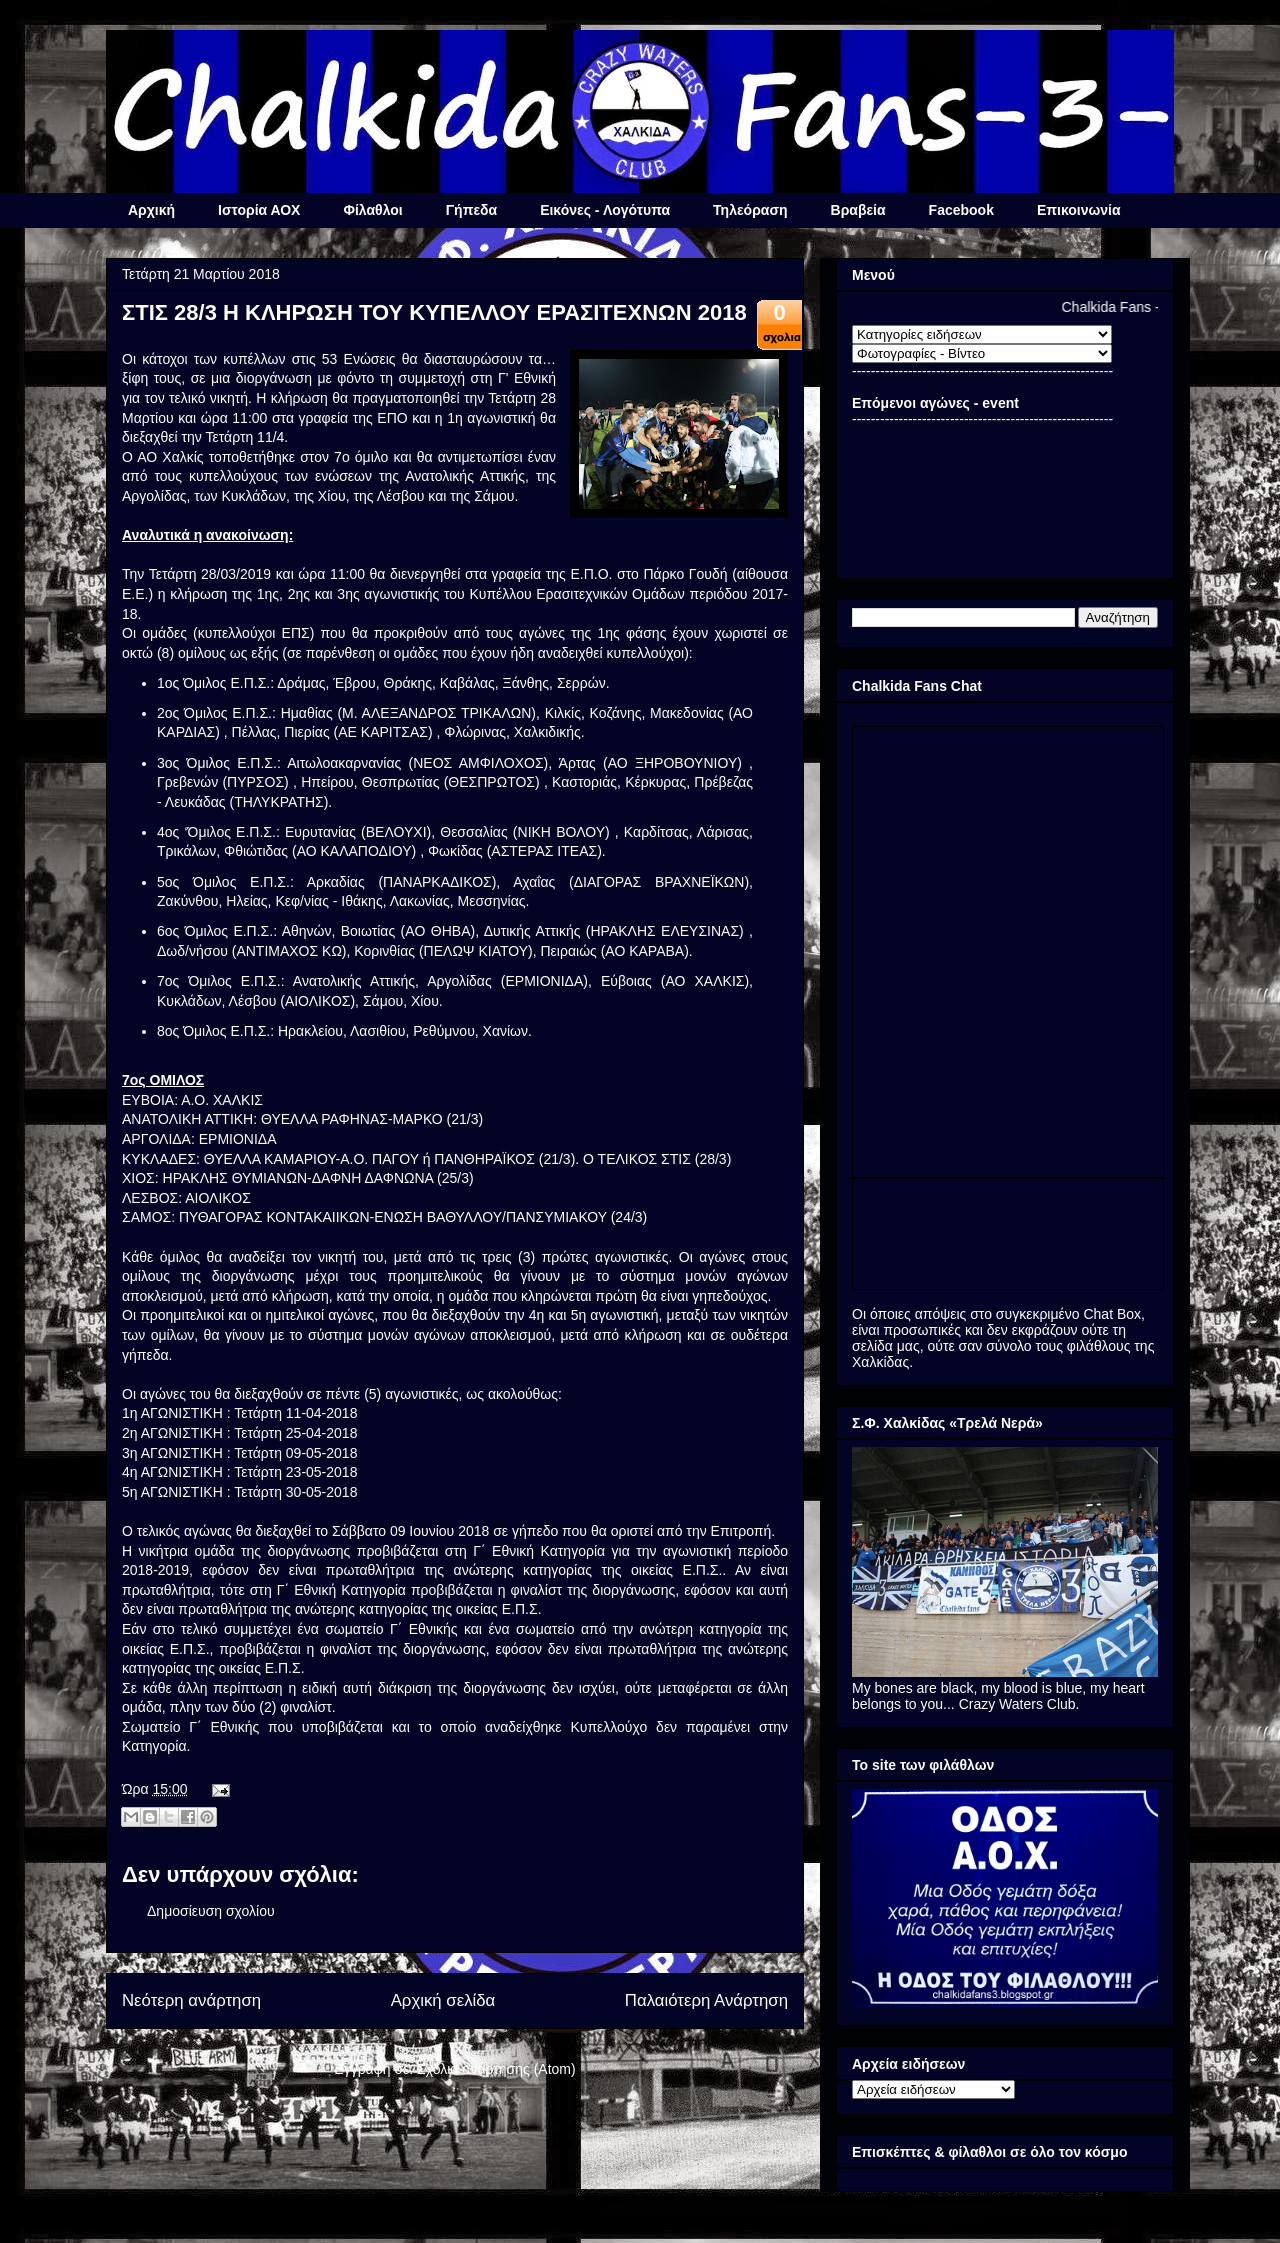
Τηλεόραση (750, 210)
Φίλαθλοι (372, 210)
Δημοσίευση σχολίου (211, 1911)
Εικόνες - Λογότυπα (605, 210)
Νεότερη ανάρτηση (191, 2000)
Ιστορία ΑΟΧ (259, 210)
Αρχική (151, 210)
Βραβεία (858, 210)
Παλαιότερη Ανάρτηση (706, 2000)
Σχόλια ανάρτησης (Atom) (496, 2069)
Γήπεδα (471, 210)
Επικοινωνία (1079, 210)
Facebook (961, 210)
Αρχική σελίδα (443, 2000)
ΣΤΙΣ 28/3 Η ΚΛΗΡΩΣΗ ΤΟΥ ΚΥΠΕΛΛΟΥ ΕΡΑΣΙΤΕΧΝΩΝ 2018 (434, 312)
